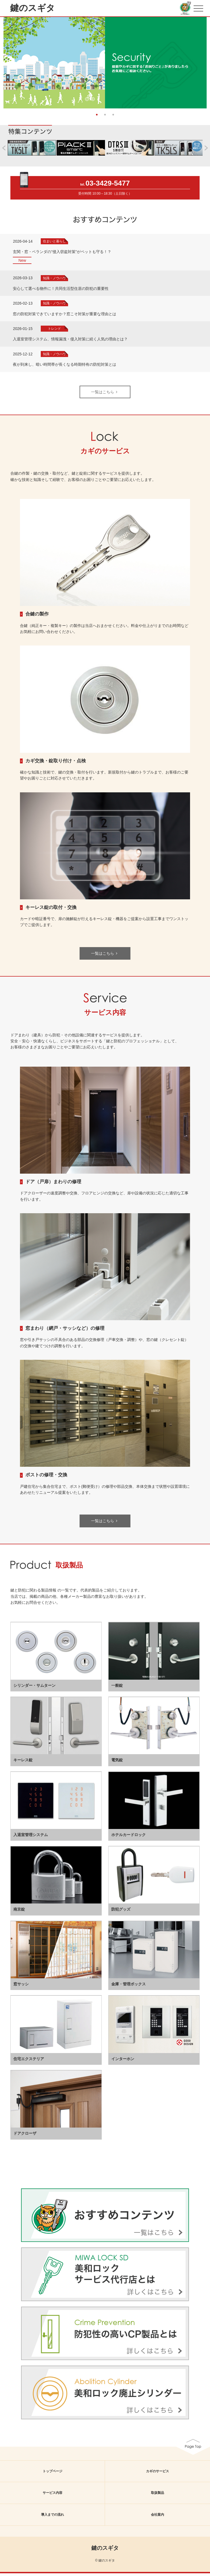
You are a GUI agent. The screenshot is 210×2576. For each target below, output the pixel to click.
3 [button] (113, 117)
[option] (105, 63)
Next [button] (207, 61)
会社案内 (157, 2518)
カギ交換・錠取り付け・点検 (55, 763)
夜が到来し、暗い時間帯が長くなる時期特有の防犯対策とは (64, 367)
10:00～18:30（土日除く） (112, 196)
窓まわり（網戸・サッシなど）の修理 (64, 1331)
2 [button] (105, 117)
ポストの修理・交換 (46, 1477)
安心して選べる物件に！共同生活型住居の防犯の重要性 (61, 291)
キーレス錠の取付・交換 (51, 910)
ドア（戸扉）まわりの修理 (53, 1184)
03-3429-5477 (108, 186)
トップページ (52, 2474)
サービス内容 (52, 2496)
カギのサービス (157, 2474)
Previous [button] (3, 61)
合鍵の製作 (37, 617)
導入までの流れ (52, 2518)
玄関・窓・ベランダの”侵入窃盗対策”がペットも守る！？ (62, 254)
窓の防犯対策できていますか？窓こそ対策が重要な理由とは (64, 316)
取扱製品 (157, 2496)
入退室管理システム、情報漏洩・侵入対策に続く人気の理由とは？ (70, 342)
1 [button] (97, 117)
